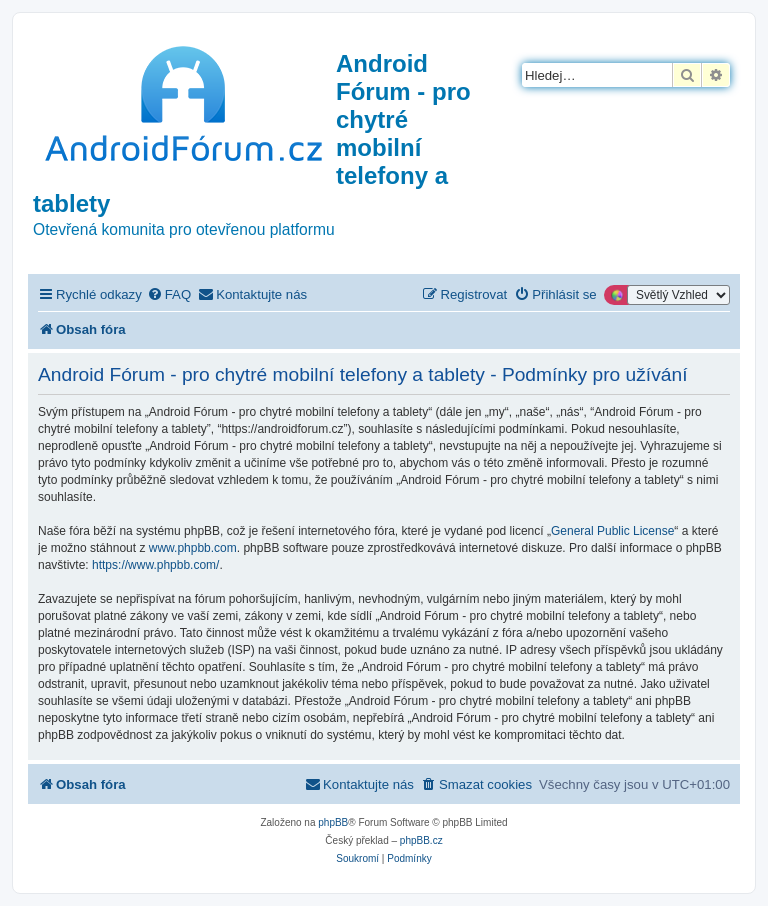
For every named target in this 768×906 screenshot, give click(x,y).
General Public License (612, 531)
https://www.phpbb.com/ (155, 565)
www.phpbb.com (193, 548)
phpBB (333, 822)
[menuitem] (169, 294)
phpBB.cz (421, 840)
